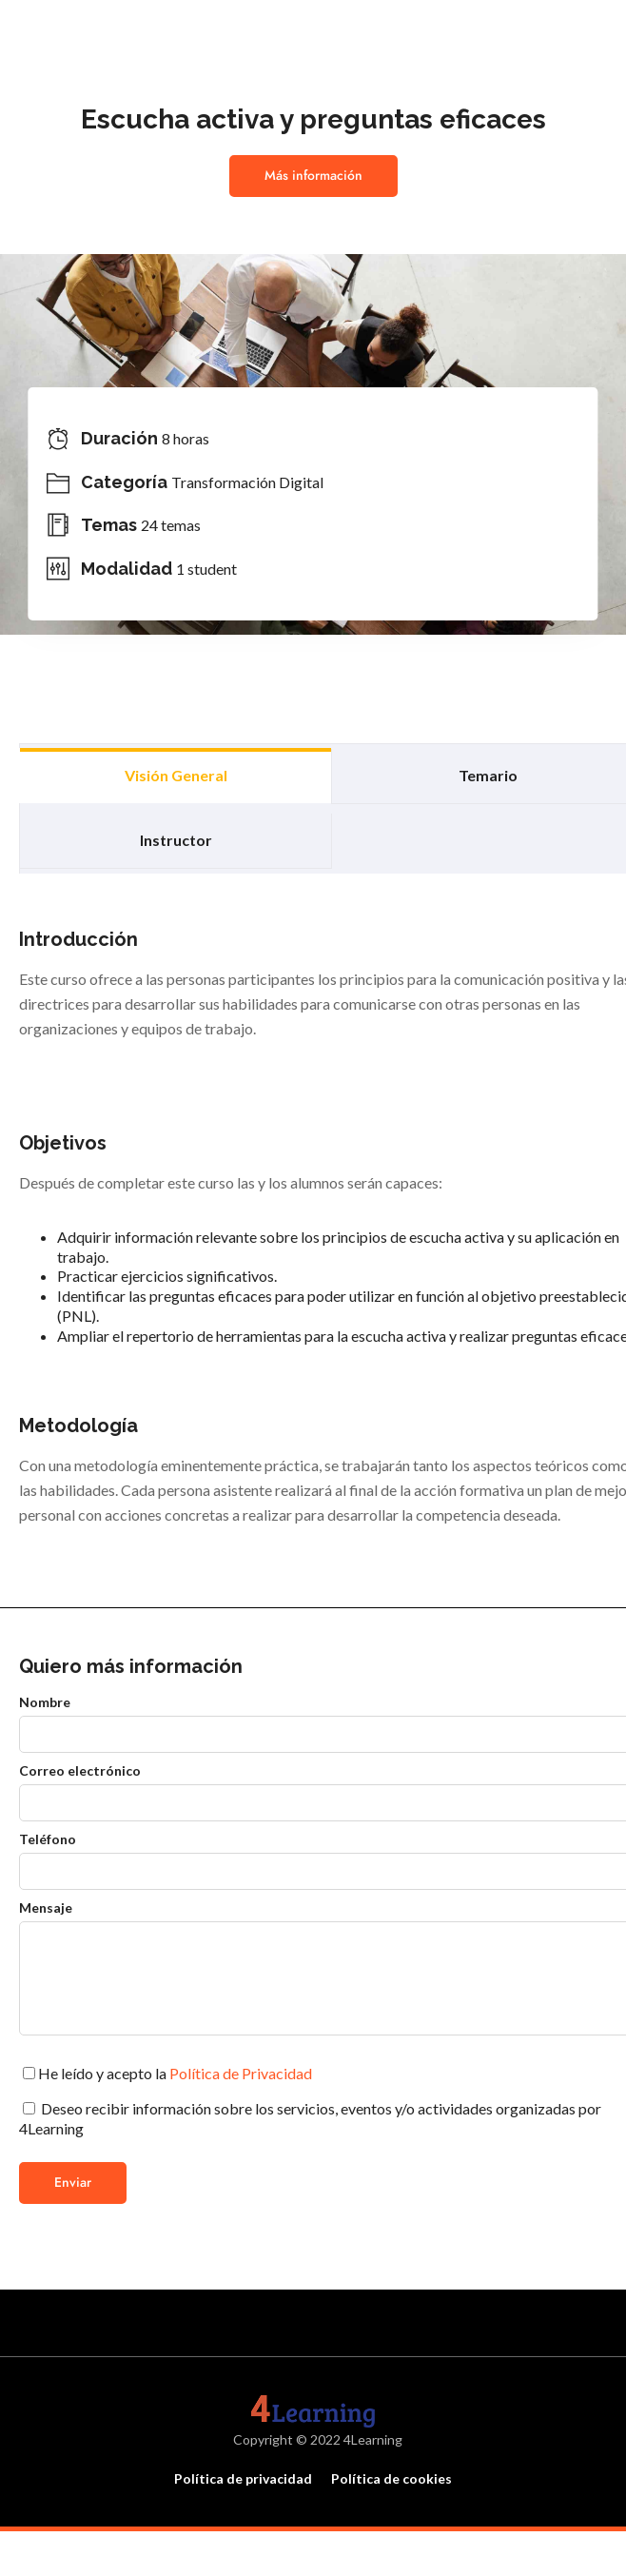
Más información (313, 176)
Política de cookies (391, 2478)
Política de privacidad (243, 2478)
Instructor (176, 840)
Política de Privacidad (240, 2073)
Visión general (176, 775)
